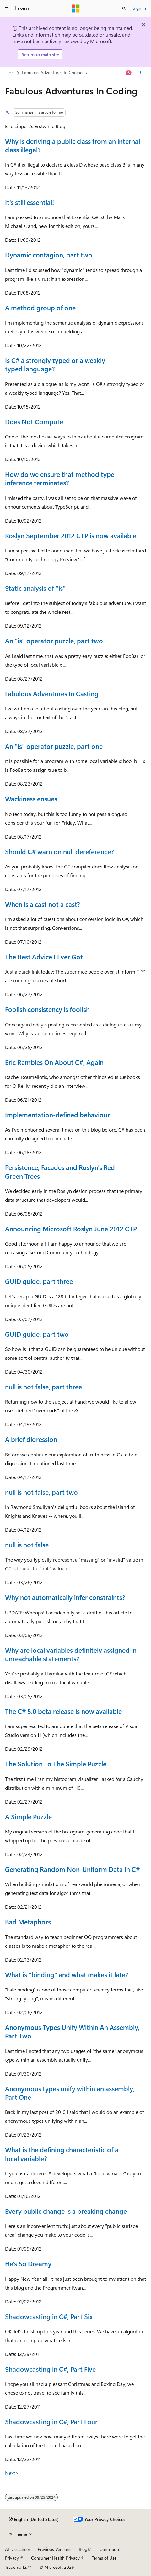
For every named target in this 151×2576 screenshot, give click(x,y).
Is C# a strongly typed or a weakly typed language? (55, 364)
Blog (83, 2549)
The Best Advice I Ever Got (44, 956)
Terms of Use (104, 2558)
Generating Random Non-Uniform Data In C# (72, 1869)
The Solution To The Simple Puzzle (55, 1763)
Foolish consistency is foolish (47, 1009)
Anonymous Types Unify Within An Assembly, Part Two (72, 2031)
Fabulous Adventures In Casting (52, 693)
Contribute (110, 2549)
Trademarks (16, 2567)
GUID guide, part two (37, 1334)
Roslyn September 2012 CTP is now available (70, 535)
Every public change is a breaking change (66, 2210)
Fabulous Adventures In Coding (52, 73)
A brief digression (31, 1439)
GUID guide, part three (39, 1281)
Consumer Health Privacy (55, 2558)
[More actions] (140, 73)
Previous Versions (54, 2549)
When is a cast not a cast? (42, 904)
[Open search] (124, 8)
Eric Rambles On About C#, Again (54, 1062)
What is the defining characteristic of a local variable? (61, 2153)
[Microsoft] (76, 8)
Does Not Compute (34, 421)
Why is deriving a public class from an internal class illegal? (72, 145)
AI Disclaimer (17, 2549)
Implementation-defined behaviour (57, 1114)
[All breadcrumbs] (10, 73)
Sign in (139, 8)
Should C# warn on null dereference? (59, 851)
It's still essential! (29, 202)
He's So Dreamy (28, 2263)
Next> (12, 2473)
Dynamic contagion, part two (48, 254)
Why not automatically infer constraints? (65, 1597)
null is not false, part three (43, 1386)
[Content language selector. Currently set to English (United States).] (33, 2519)
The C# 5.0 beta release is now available (63, 1711)
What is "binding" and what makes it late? (66, 1974)
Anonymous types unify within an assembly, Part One (69, 2092)
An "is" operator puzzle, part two (54, 640)
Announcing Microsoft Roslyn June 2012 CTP (71, 1228)
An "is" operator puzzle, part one (54, 746)
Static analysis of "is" (35, 588)
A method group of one (40, 307)
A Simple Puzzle (28, 1816)
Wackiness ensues (31, 798)
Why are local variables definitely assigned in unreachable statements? (71, 1654)
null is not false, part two (41, 1492)
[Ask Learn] (129, 73)
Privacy (12, 2558)
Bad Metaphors (28, 1921)
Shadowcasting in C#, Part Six (49, 2316)
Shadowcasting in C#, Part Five (50, 2368)
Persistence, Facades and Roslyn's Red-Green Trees (61, 1171)
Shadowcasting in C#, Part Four (51, 2421)
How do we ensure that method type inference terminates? (59, 478)
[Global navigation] (6, 8)
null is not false (27, 1544)
